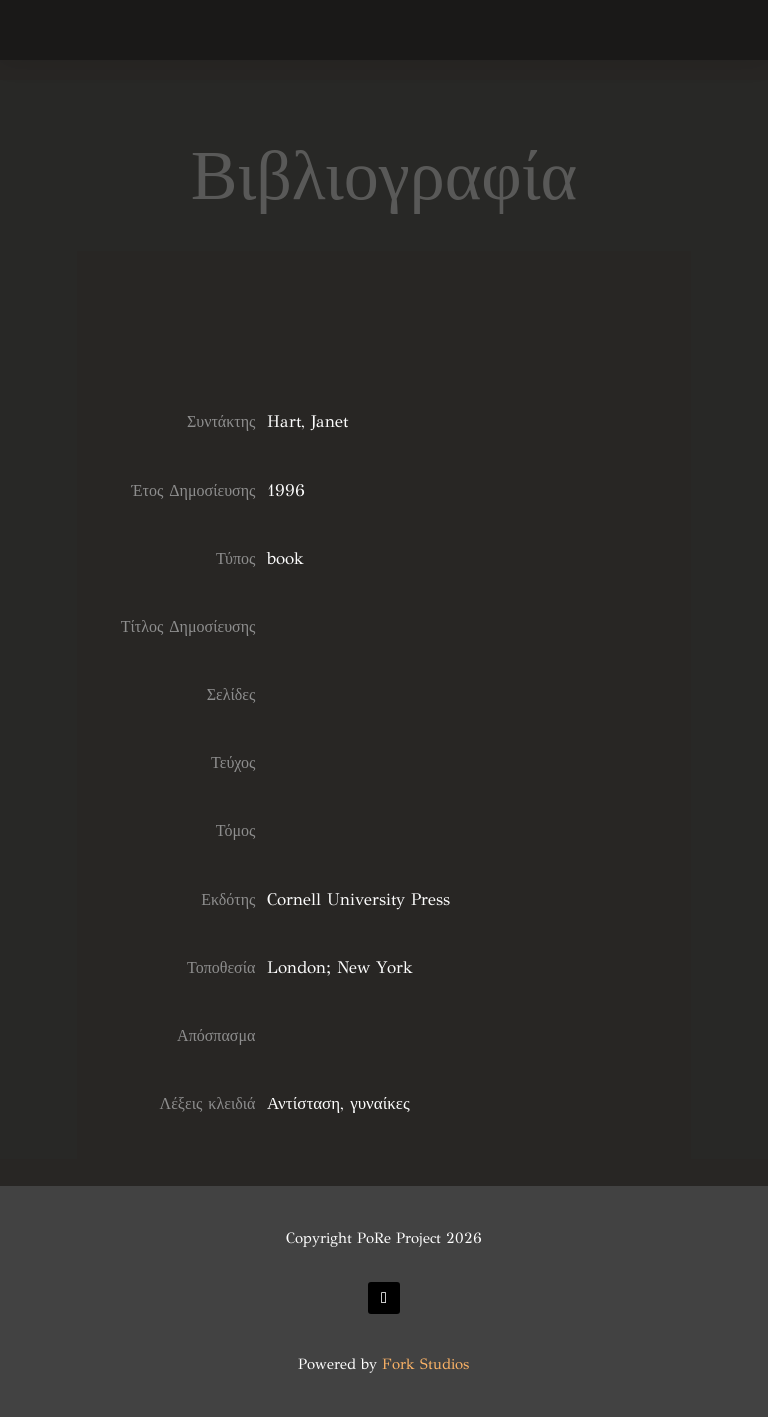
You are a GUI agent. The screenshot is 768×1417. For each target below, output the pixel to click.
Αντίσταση (303, 1103)
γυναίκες (380, 1103)
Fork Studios (425, 1364)
